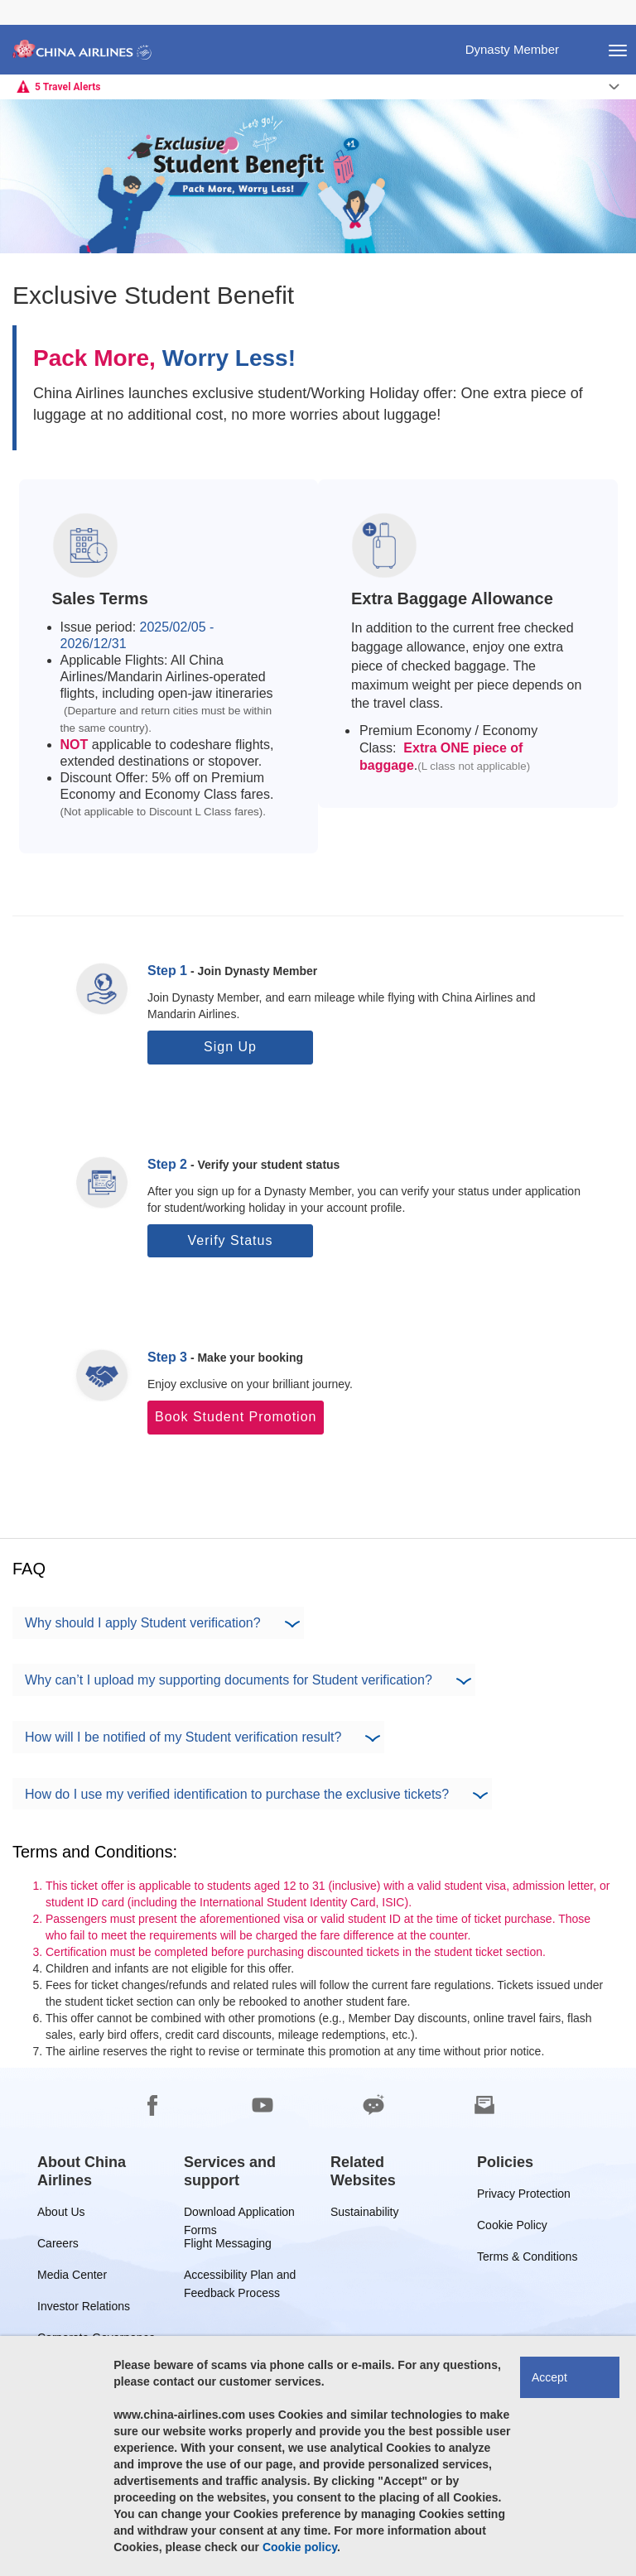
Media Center (72, 2277)
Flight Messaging (228, 2246)
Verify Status (230, 1240)
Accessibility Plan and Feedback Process (240, 2277)
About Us (61, 2215)
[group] (98, 2171)
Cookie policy (300, 2547)
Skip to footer (12, 0)
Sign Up (230, 1047)
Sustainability (364, 2215)
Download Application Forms (239, 2215)
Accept (549, 2377)
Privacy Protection (524, 2196)
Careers (58, 2246)
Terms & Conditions (527, 2259)
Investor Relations (83, 2309)
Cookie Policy (512, 2228)
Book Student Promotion (235, 1417)
